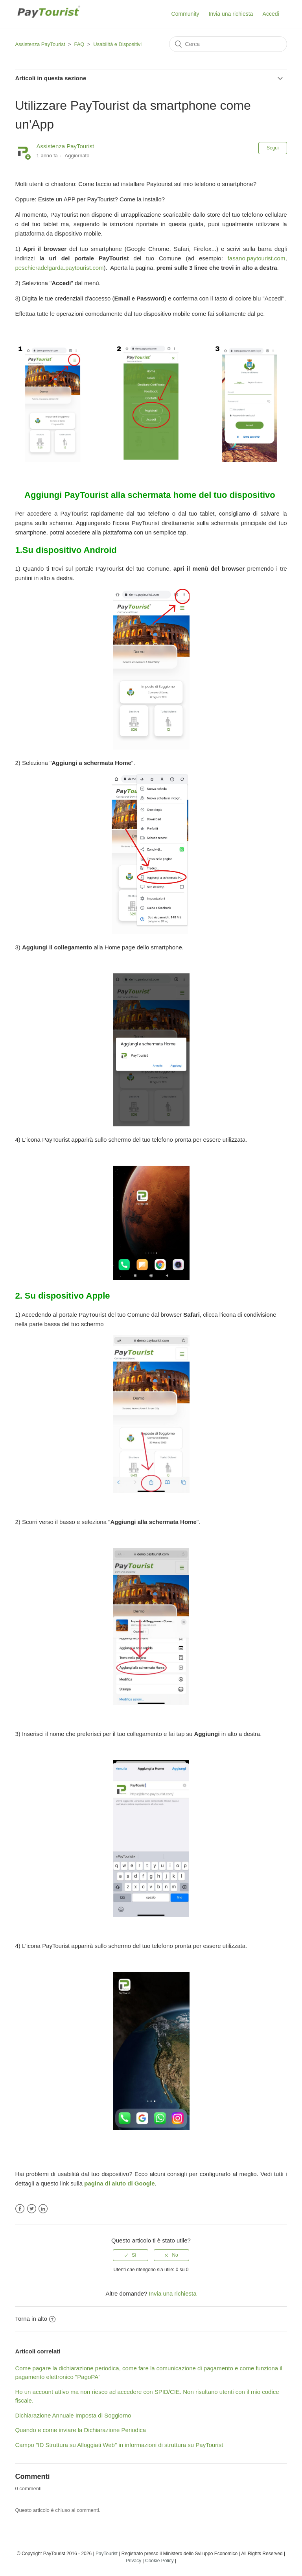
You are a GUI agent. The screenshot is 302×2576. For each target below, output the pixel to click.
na (99, 2183)
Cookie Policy (159, 2560)
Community (185, 14)
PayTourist (107, 2553)
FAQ (79, 44)
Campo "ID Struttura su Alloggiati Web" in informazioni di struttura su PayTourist (119, 2444)
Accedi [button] (271, 14)
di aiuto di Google (129, 2183)
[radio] (130, 2255)
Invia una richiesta (231, 14)
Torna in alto (35, 2318)
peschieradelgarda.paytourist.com (59, 267)
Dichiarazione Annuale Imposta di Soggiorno (73, 2415)
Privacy (133, 2560)
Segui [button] (273, 148)
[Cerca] (228, 44)
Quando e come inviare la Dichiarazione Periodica (80, 2430)
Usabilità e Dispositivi (117, 44)
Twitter (32, 2209)
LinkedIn (43, 2209)
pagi (90, 2183)
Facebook (20, 2209)
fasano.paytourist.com (256, 258)
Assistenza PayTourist (40, 44)
